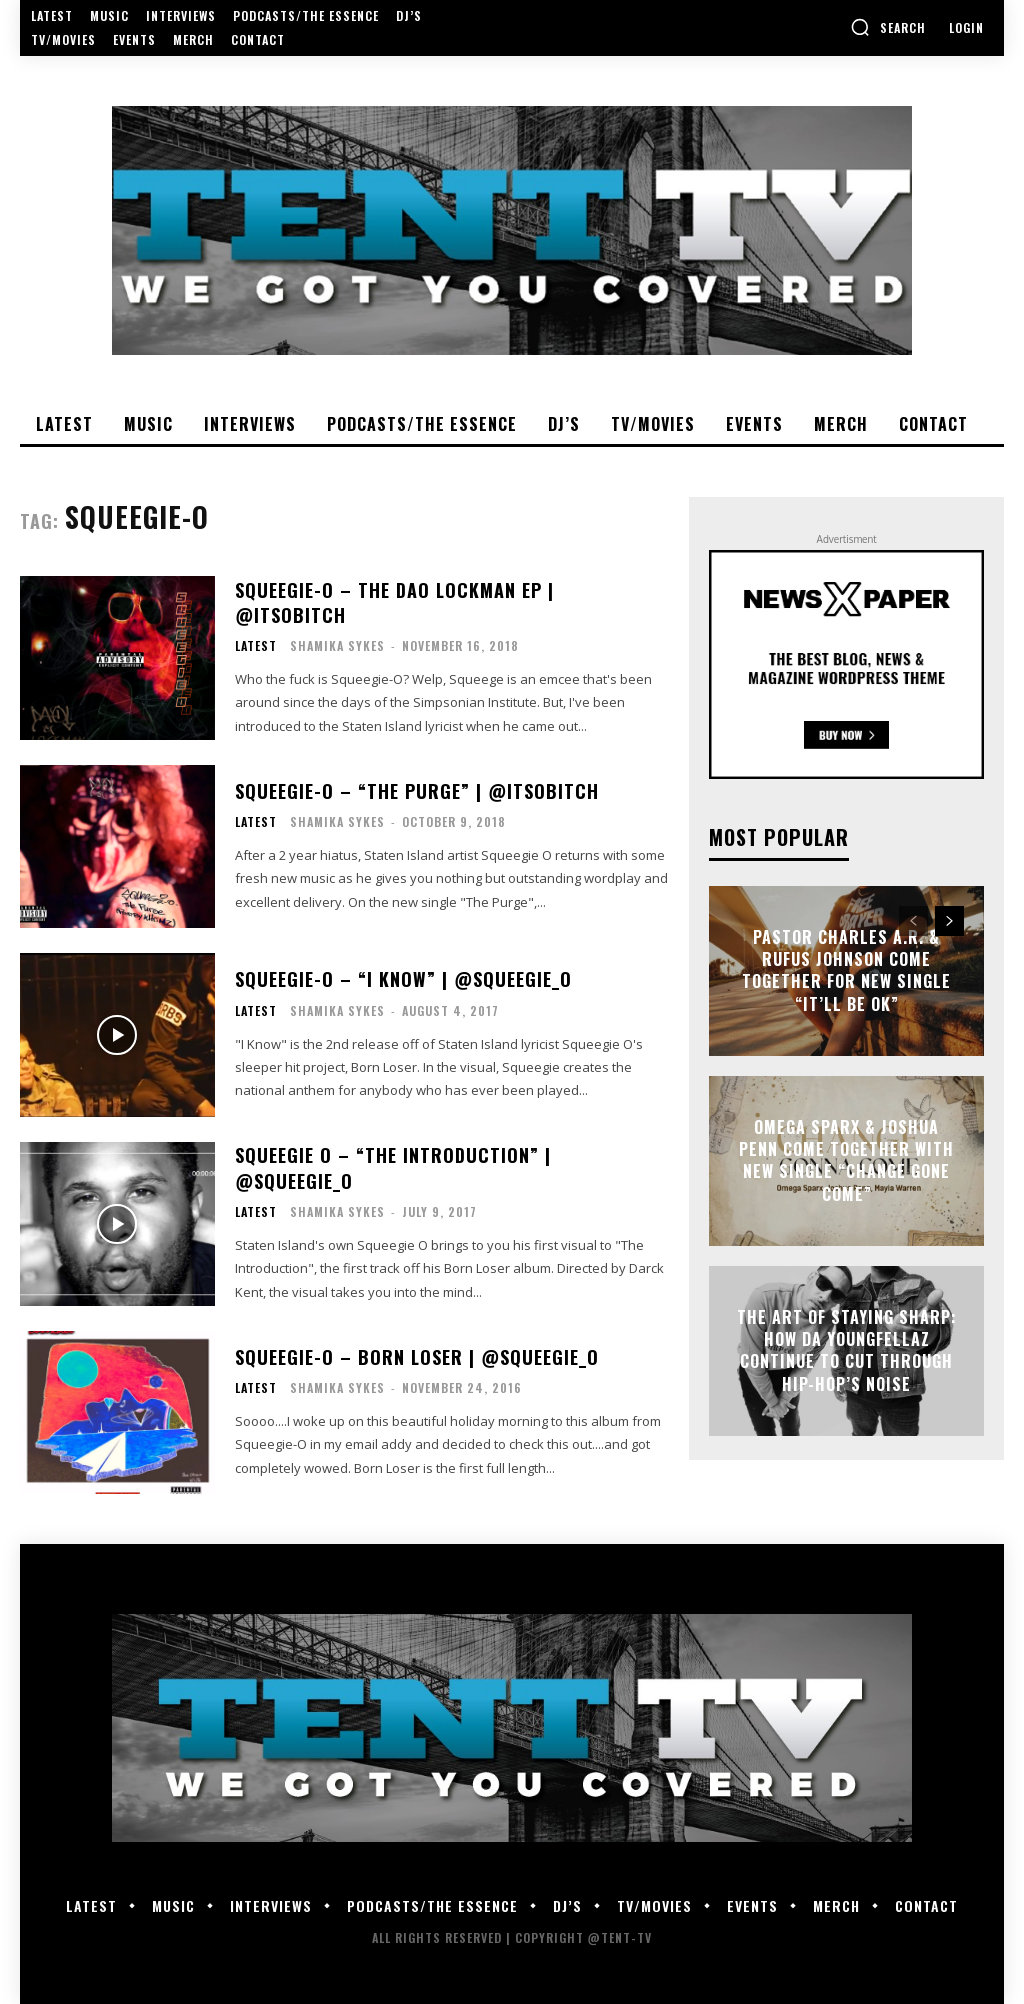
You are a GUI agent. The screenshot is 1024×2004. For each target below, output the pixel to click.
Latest (256, 646)
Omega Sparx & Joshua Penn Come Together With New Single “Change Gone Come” (846, 1160)
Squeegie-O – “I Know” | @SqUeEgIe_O (403, 979)
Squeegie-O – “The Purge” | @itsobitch (417, 791)
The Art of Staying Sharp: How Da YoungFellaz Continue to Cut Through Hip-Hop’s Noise (847, 1350)
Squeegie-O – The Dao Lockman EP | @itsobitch (394, 602)
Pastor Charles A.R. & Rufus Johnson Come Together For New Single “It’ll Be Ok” (846, 970)
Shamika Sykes (337, 645)
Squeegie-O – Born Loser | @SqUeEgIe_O (417, 1357)
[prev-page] (913, 921)
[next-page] (949, 921)
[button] (888, 27)
